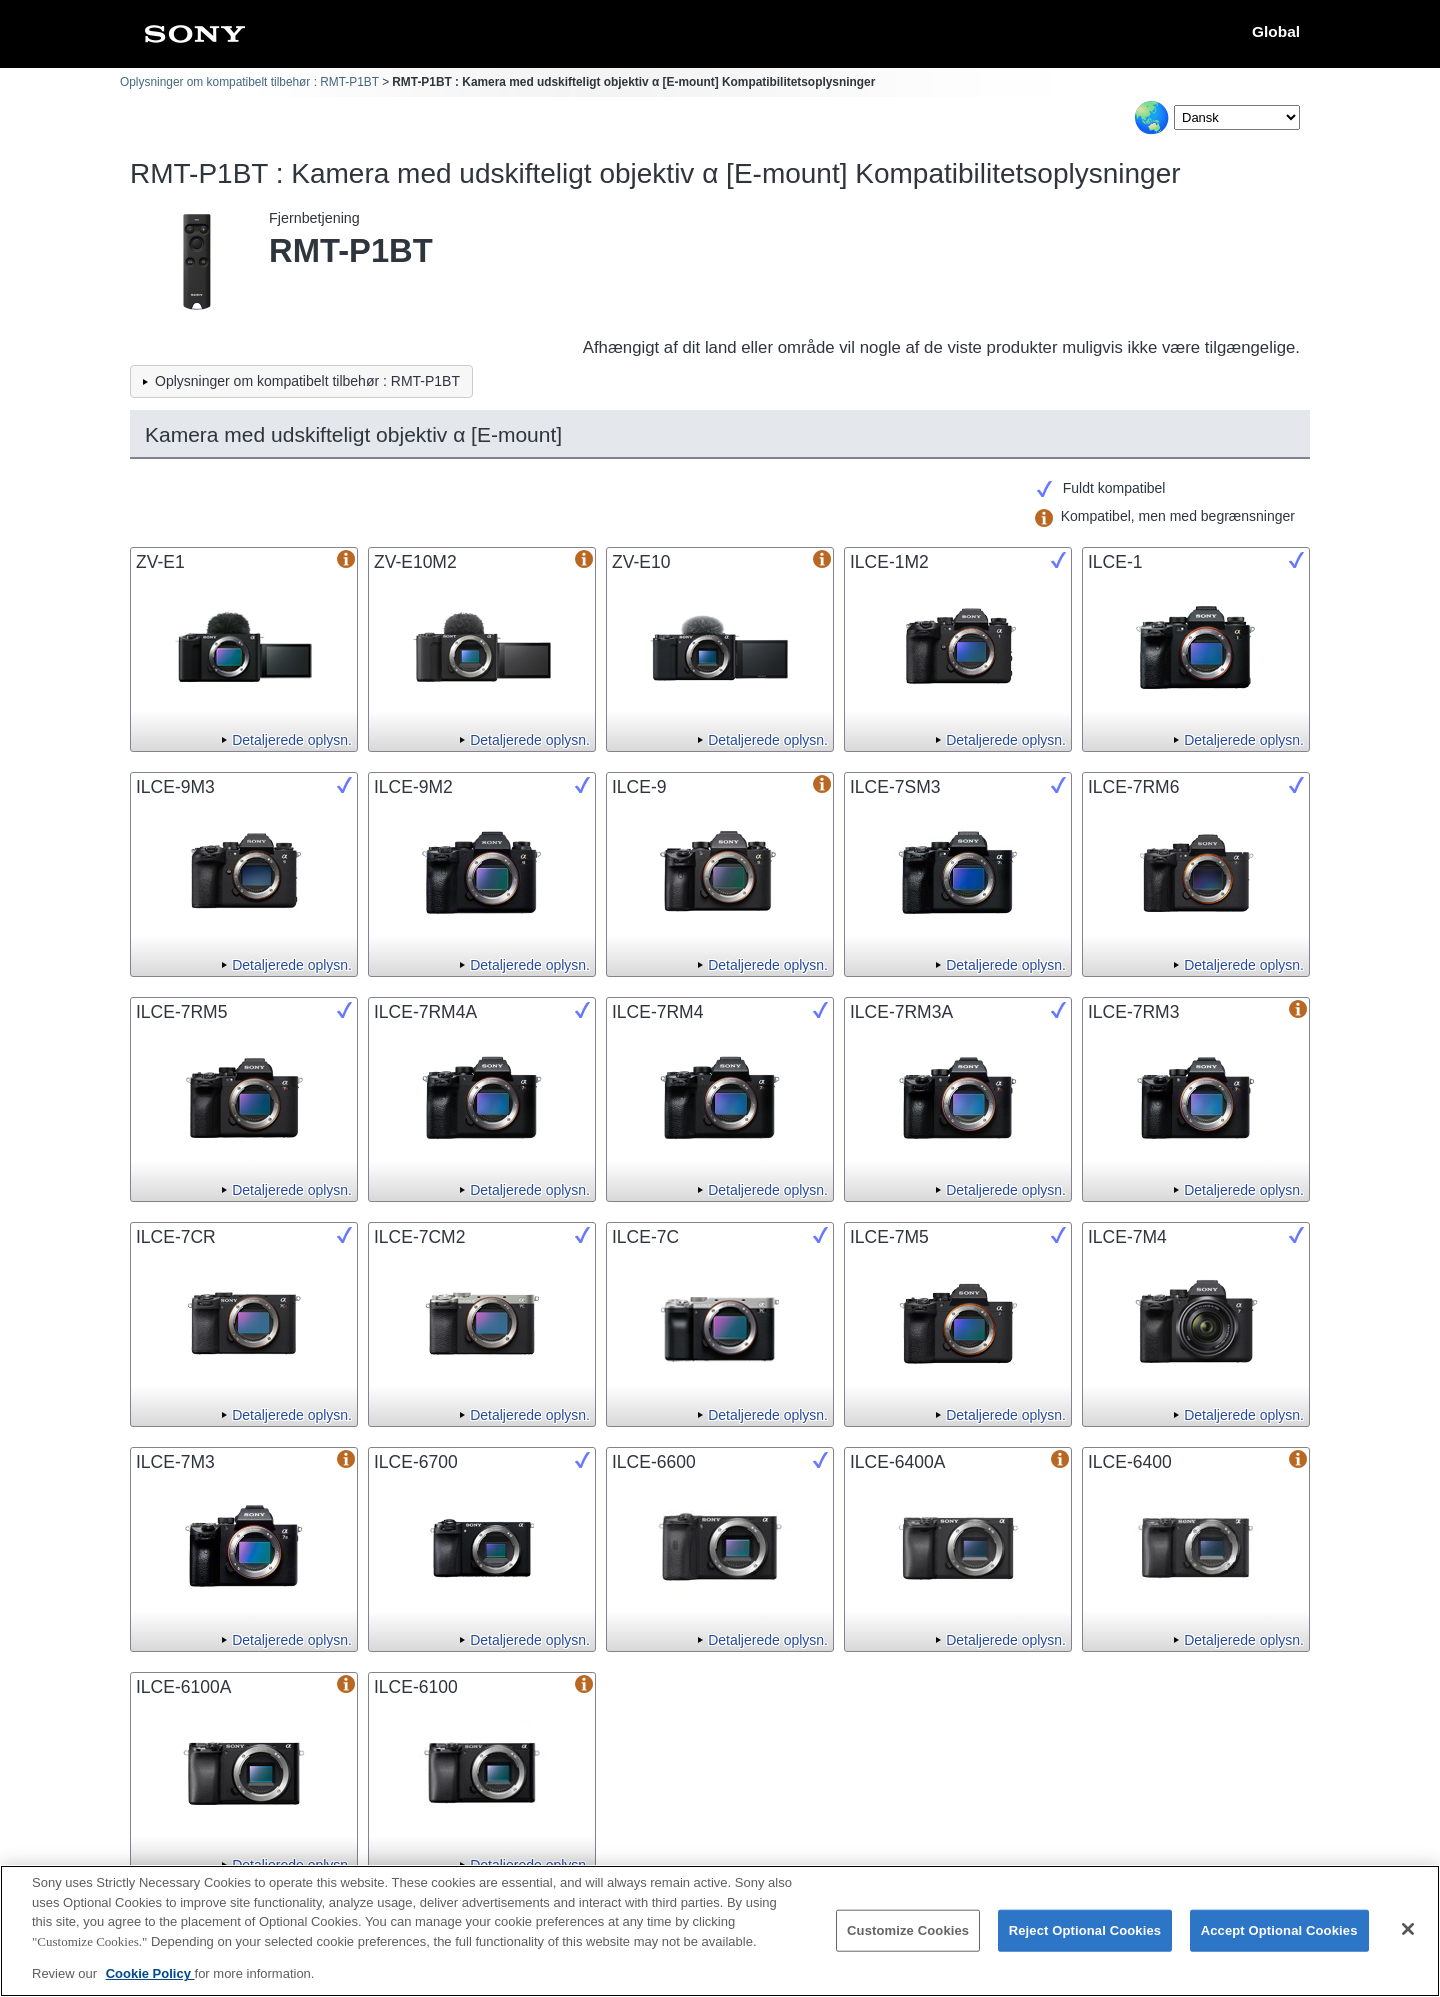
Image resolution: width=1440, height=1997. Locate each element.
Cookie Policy (150, 1988)
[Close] (1408, 1943)
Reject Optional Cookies (1085, 1944)
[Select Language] (1237, 117)
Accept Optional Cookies (1279, 1944)
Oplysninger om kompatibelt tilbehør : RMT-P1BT (249, 82)
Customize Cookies (908, 1944)
